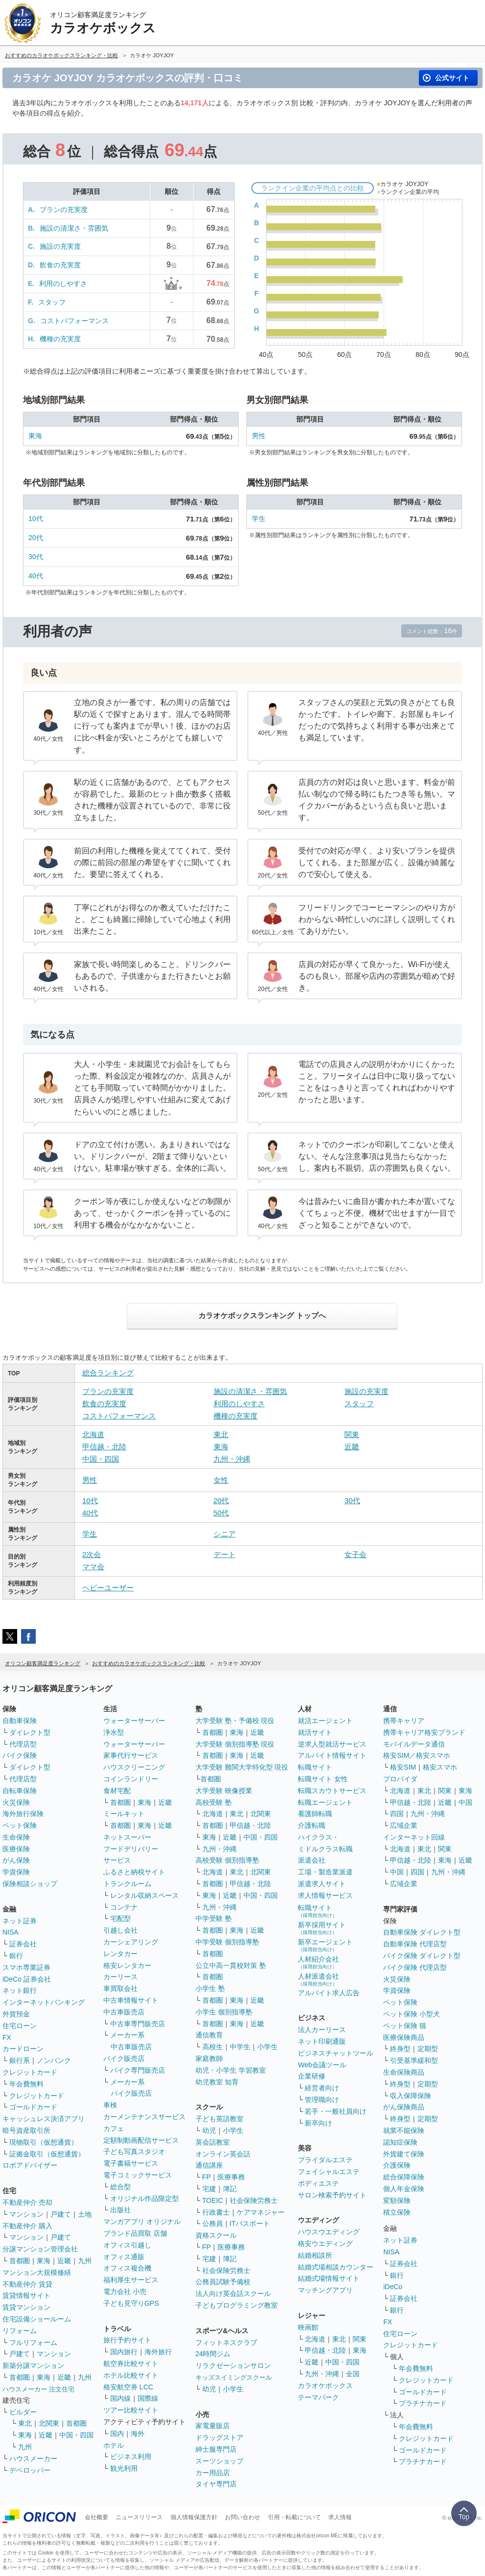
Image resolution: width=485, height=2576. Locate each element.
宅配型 (120, 1918)
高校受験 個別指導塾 (227, 1860)
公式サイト (452, 78)
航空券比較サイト (130, 2363)
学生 (259, 518)
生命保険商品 (403, 2072)
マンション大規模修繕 (36, 2272)
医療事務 (231, 2177)
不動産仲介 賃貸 (27, 2284)
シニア (225, 1534)
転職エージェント (325, 1802)
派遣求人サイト (322, 1884)
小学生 (267, 2047)
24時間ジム (213, 2354)
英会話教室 (212, 2142)
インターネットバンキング (43, 2002)
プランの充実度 (64, 209)
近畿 (351, 1446)
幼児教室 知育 (217, 2082)
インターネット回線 (414, 1837)
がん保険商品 (403, 2107)
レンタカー (120, 1954)
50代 (221, 1513)
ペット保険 (19, 1825)
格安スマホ (440, 1767)
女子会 (355, 1554)
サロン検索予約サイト (332, 2195)
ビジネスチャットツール (335, 2053)
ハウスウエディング (329, 2232)
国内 (117, 2433)
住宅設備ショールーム (36, 2319)
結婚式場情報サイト (329, 2278)
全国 (353, 2374)
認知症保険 (400, 2142)
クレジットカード (29, 2072)
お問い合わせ (242, 2517)
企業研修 (311, 2076)
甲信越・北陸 (104, 1446)
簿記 (230, 2189)
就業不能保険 (403, 2130)
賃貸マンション (26, 2307)
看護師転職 (315, 1814)
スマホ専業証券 (26, 1967)
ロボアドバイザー (29, 2165)
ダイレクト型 (29, 1732)
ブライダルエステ (325, 2160)
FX (6, 2037)
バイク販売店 (124, 2058)
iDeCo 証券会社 (26, 1979)
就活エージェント (325, 1721)
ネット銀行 (19, 1990)
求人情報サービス (325, 1895)
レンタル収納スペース (144, 1895)
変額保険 (397, 2200)
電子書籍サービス (130, 2163)
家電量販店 (212, 2426)
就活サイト (315, 1732)
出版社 (120, 2210)
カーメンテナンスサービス (144, 2117)
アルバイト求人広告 (329, 1993)
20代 (35, 538)
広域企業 (403, 1825)
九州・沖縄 (232, 1459)
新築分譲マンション (33, 2365)
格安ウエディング (325, 2243)
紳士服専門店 (216, 2449)
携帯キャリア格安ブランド (424, 1732)
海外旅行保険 (23, 1814)
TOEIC (212, 2200)
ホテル (113, 2445)
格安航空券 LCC (128, 2387)
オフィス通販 (124, 2257)
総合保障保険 (403, 2177)
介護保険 (397, 2165)
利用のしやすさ (63, 283)
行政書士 (216, 2212)
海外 (138, 2433)
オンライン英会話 (222, 2154)
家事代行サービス (130, 1755)
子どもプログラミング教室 (236, 2305)
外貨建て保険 (403, 2154)
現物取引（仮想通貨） (43, 2142)
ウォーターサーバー (134, 1721)
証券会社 (23, 1944)
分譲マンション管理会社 (40, 2249)
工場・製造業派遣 (325, 1872)
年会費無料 (26, 2084)
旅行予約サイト (127, 2340)
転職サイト (315, 1767)
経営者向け (322, 2088)
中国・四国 (100, 1459)
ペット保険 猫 (404, 2026)
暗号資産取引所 (26, 2130)
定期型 (427, 2049)
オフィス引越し (127, 2245)
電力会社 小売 (124, 2291)
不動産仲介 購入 (27, 2226)
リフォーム (19, 2331)
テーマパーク (318, 2397)
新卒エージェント (325, 1945)
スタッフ (52, 302)
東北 (221, 1434)
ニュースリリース (139, 2517)
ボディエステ (318, 2183)
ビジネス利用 (130, 2456)
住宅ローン (19, 2026)
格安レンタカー (127, 1965)
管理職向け (322, 2099)
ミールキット (124, 1814)
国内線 (120, 2398)
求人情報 (340, 2517)
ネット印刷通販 (322, 2041)
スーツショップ (219, 2461)
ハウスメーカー (33, 2458)
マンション (26, 2214)
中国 (465, 1802)
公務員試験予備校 (222, 2282)
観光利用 (124, 2468)
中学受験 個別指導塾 (227, 1942)
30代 (35, 557)
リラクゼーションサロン (233, 2365)
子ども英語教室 (219, 2119)
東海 (35, 436)
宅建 (209, 2189)
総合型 (120, 2187)
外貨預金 (16, 2014)
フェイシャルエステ (329, 2171)
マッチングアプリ (325, 2290)
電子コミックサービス (137, 2175)
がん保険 (16, 1860)
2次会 (91, 1554)
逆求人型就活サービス (332, 1744)
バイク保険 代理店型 (415, 1967)
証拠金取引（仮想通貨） (47, 2154)
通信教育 (209, 2035)
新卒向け (318, 2123)
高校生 (212, 2047)
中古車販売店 (124, 2012)
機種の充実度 (60, 339)
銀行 (16, 1956)
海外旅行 (158, 2352)
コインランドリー (130, 1779)
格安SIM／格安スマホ (416, 1755)
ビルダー (23, 2412)
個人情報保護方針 (194, 2517)
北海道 (93, 1434)
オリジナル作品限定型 (144, 2198)
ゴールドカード (33, 2107)
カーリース (120, 1977)
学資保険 (16, 1872)
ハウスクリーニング (134, 1767)
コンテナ (124, 1907)
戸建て (60, 2214)
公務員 (212, 2223)
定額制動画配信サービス (141, 2140)
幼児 (209, 2130)
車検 (110, 2105)
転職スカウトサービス (332, 1791)
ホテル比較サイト (130, 2375)
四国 (397, 1814)
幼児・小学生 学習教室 (230, 2070)
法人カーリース (322, 2029)
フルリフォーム (33, 2342)
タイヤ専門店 (216, 2484)
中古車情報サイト (130, 2000)
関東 (351, 1434)
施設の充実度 (60, 246)
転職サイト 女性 (323, 1779)
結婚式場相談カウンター (335, 2267)
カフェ (113, 2128)
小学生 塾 (210, 1988)
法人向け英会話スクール (233, 2293)
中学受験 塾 (213, 1918)
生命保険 (16, 1837)
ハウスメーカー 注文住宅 (38, 2389)
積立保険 (397, 2212)
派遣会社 (311, 1860)
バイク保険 (19, 1755)
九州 (85, 2261)
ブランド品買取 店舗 (135, 2233)
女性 (221, 1480)
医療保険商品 (403, 2037)
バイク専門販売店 (137, 2070)
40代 (35, 576)
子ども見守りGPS (131, 2303)
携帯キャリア (403, 1721)
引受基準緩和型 (414, 2060)
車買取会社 (120, 1988)
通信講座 (209, 2165)
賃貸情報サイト (26, 2295)
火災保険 (16, 1802)
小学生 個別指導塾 (223, 2012)
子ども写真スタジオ (134, 2151)
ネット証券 (19, 1921)
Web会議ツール (322, 2065)
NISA (10, 1932)
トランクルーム (127, 1884)
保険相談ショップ (29, 1884)
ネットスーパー (127, 1837)
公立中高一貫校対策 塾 (230, 1965)
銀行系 (19, 2060)
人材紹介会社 (318, 1962)
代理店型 (23, 1744)
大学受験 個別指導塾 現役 (235, 1744)
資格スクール (216, 2235)
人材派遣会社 (318, 1979)
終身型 (400, 2049)
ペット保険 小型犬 (411, 2014)
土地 (85, 2214)
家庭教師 (209, 2058)
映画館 (308, 2327)
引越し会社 (120, 1930)
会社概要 (96, 2517)
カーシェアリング (130, 1942)
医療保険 (16, 1849)
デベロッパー (29, 2470)
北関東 (49, 2423)
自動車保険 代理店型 (415, 1944)
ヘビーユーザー (108, 1587)
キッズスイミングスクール (233, 2377)
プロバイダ (400, 1779)
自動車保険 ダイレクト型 (422, 1932)
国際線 (148, 2398)
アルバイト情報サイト (332, 1755)
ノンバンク (54, 2060)
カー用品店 (212, 2473)
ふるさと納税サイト (134, 1872)
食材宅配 (117, 1791)
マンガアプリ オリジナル (142, 2221)
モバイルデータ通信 (414, 1744)
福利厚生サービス (130, 2280)
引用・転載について (294, 2517)
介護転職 (311, 1825)
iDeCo (392, 2287)
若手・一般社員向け (335, 2111)
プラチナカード (423, 2403)
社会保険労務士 (254, 2200)
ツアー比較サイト (130, 2410)
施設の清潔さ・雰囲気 (74, 228)
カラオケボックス (325, 2385)
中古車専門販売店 (137, 2024)
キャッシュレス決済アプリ (43, 2119)
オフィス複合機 (127, 2268)
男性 (259, 436)
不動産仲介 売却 (27, 2202)
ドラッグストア (219, 2437)
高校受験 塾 (213, 1802)
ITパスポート (250, 2223)
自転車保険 (19, 1791)
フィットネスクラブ (226, 2342)
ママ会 (93, 1566)
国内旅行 (124, 2352)
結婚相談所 (315, 2255)
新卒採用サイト (322, 1928)
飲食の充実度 (60, 265)
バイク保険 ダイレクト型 (422, 1956)
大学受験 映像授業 (223, 1791)
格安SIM (403, 1767)
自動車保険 (19, 1721)
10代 (35, 518)
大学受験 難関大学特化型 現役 (242, 1767)
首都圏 (19, 2261)
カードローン (23, 2049)
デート (225, 1554)
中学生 (240, 2047)
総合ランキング (108, 1373)
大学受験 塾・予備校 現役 (235, 1721)
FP (206, 2177)
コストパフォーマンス (74, 321)
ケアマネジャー (261, 2212)
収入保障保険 (410, 2096)
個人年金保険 (403, 2189)
